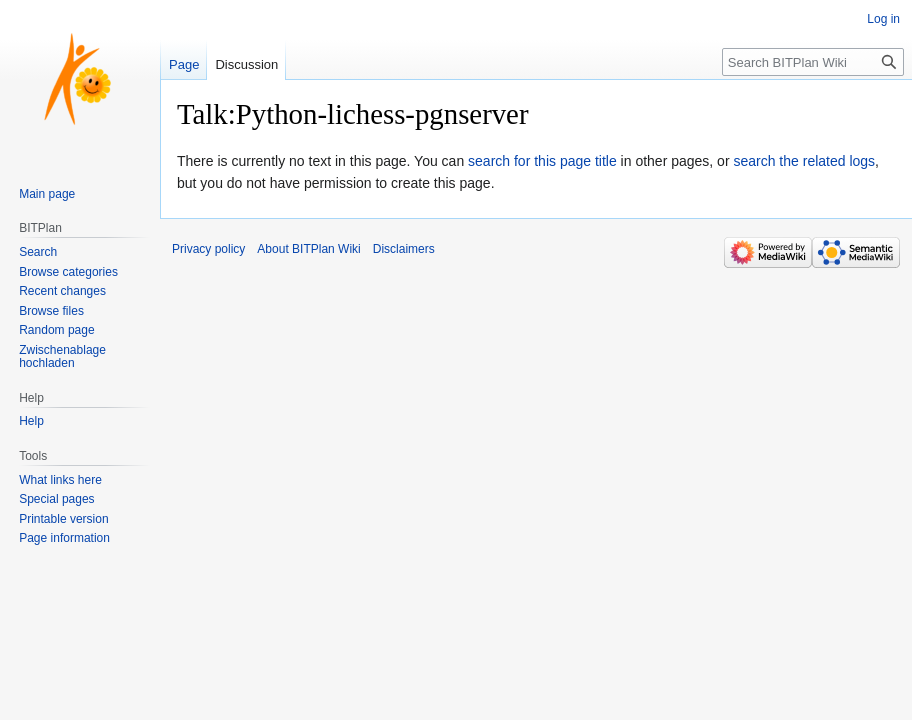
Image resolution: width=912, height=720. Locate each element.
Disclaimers (404, 249)
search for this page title (542, 161)
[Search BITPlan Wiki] (813, 62)
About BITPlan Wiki (308, 249)
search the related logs (804, 161)
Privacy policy (208, 249)
